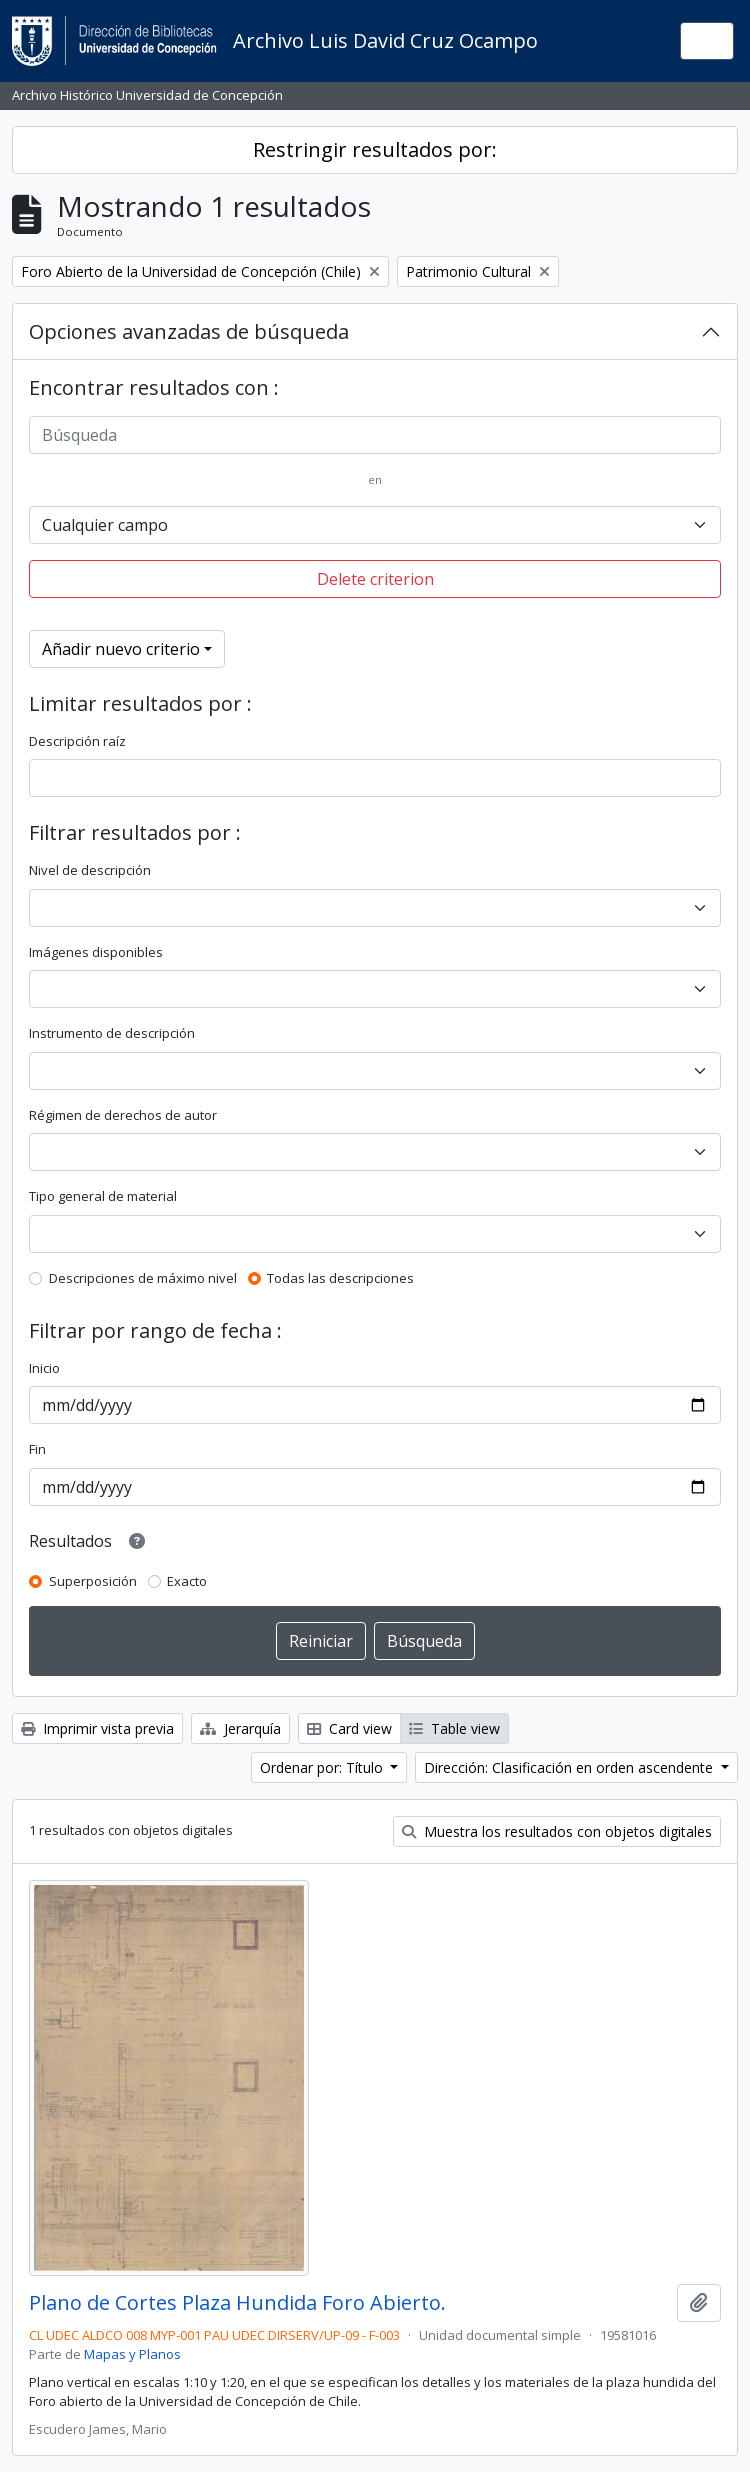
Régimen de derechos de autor (123, 1115)
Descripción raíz (77, 741)
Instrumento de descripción (112, 1033)
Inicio (44, 1368)
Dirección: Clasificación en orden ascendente (570, 1767)
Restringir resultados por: (375, 149)
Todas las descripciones (340, 1278)
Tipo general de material (103, 1196)
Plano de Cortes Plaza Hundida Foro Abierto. (237, 2303)
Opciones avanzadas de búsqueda (189, 331)
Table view (454, 1728)
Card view (349, 1728)
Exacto (187, 1581)
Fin (37, 1449)
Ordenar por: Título (323, 1767)
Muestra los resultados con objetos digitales (557, 1831)
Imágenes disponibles (96, 952)
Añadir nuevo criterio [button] (121, 649)
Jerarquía (240, 1728)
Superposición (93, 1581)
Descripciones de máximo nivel (143, 1278)
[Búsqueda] (375, 435)
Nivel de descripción (90, 870)
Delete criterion (375, 579)
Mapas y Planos (132, 2354)
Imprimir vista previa (97, 1728)
